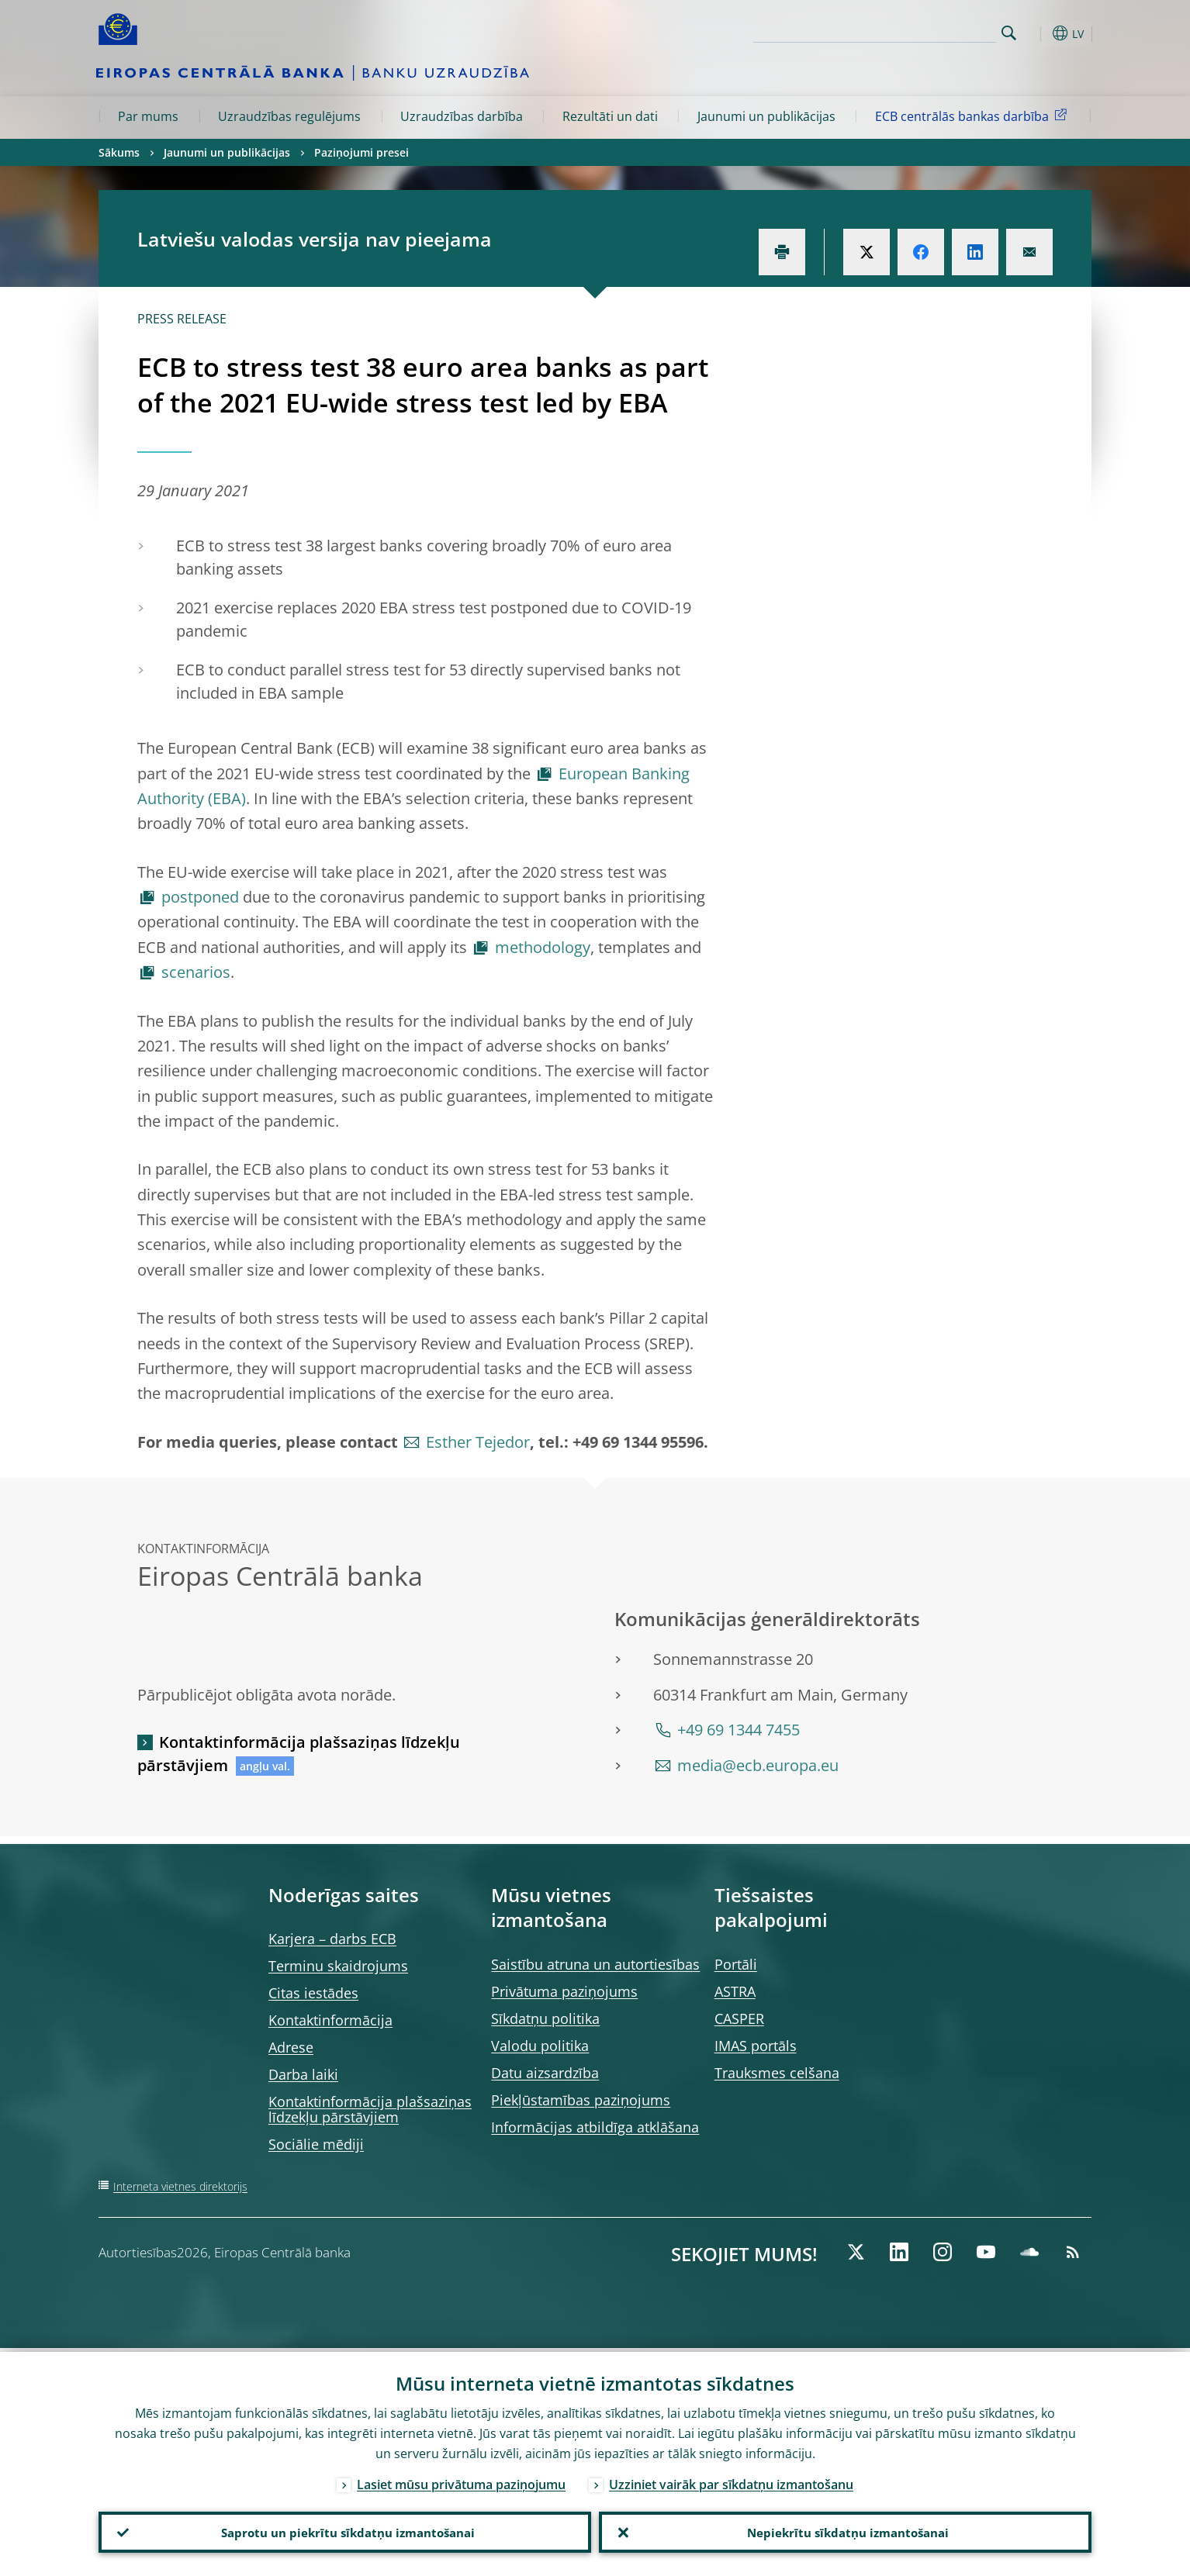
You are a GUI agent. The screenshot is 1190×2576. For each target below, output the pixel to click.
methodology (542, 947)
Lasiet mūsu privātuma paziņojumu (461, 2480)
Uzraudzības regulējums (289, 116)
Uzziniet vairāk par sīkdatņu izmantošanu (731, 2480)
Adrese (290, 2047)
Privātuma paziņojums (564, 1991)
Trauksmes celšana (776, 2072)
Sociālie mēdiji (316, 2144)
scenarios (195, 972)
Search (1009, 33)
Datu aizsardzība (545, 2072)
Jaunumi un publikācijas (766, 116)
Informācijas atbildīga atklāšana (595, 2127)
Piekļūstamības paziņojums (580, 2100)
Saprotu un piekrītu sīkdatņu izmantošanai (344, 2530)
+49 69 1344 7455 (738, 1729)
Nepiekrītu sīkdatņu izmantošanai (845, 2530)
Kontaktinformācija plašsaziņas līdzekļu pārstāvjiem (298, 1754)
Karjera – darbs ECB (332, 1938)
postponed (200, 896)
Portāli (735, 1964)
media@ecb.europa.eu (758, 1765)
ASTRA (735, 1991)
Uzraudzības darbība (461, 116)
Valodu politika (540, 2045)
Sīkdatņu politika (545, 2018)
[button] (1037, 33)
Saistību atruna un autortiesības (595, 1964)
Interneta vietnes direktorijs (180, 2186)
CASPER (739, 2018)
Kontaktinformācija (330, 2020)
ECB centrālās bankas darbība (973, 115)
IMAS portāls (755, 2045)
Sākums (119, 152)
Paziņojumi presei (361, 152)
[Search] (918, 31)
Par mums (148, 116)
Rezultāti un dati (610, 116)
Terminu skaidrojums (338, 1965)
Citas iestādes (313, 1993)
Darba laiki (303, 2074)
